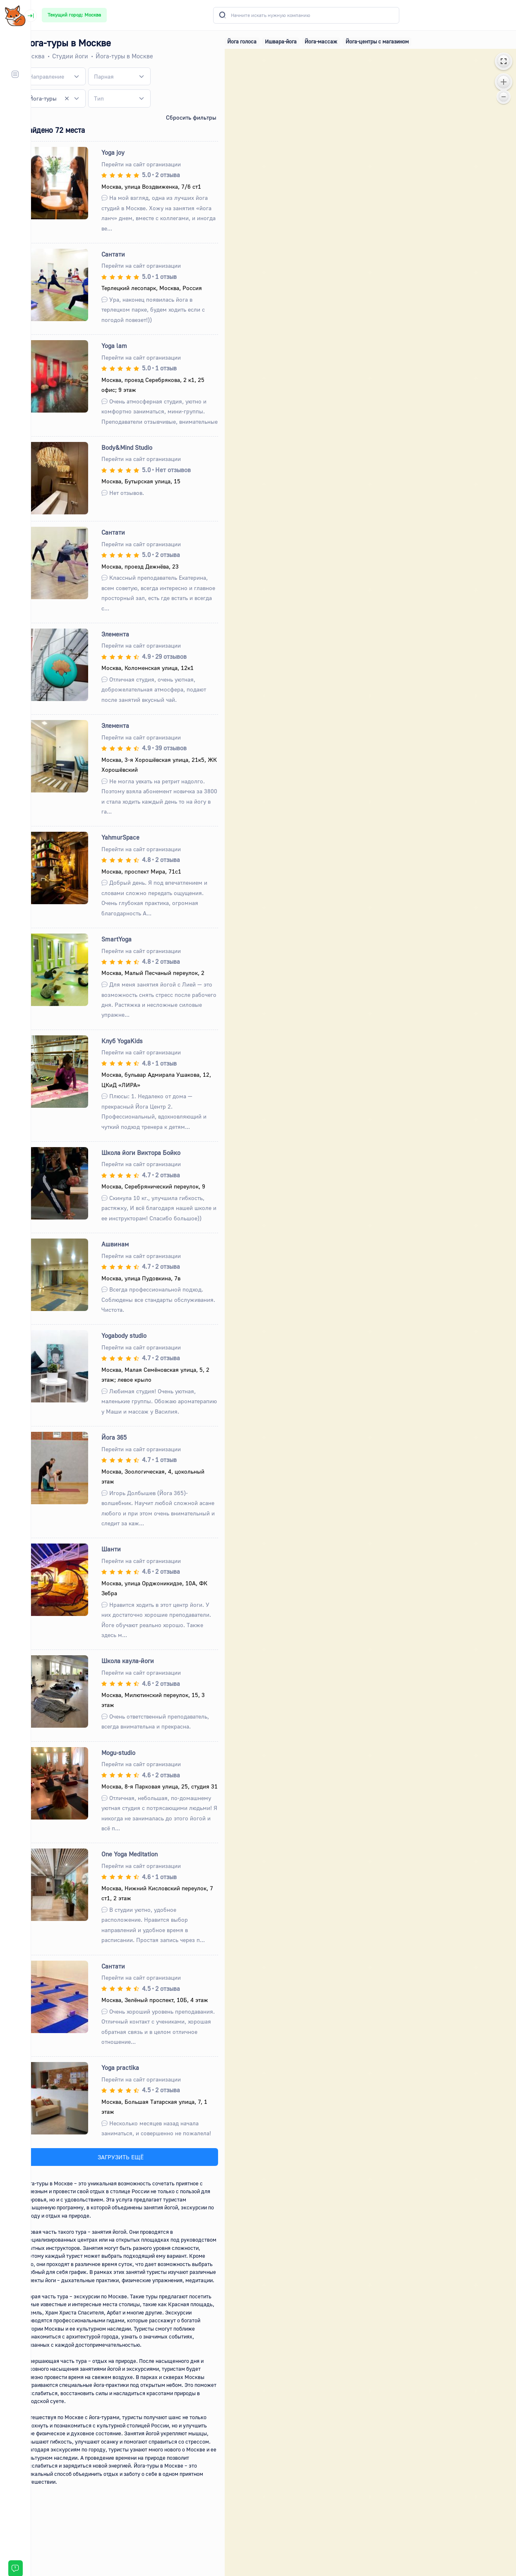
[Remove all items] (79, 98)
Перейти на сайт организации (154, 164)
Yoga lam (127, 345)
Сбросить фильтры (200, 117)
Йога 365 (126, 1457)
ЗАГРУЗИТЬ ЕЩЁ (132, 2187)
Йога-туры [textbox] (57, 98)
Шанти (124, 1569)
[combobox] (68, 76)
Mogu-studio (131, 1773)
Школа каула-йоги (140, 1681)
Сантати (126, 254)
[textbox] (61, 76)
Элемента (128, 644)
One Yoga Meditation (142, 1884)
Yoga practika (133, 2098)
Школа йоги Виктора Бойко (153, 1162)
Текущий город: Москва (74, 15)
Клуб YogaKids (135, 1050)
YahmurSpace (133, 847)
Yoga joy (125, 152)
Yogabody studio (136, 1345)
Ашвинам (128, 1254)
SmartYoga (129, 949)
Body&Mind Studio (139, 457)
